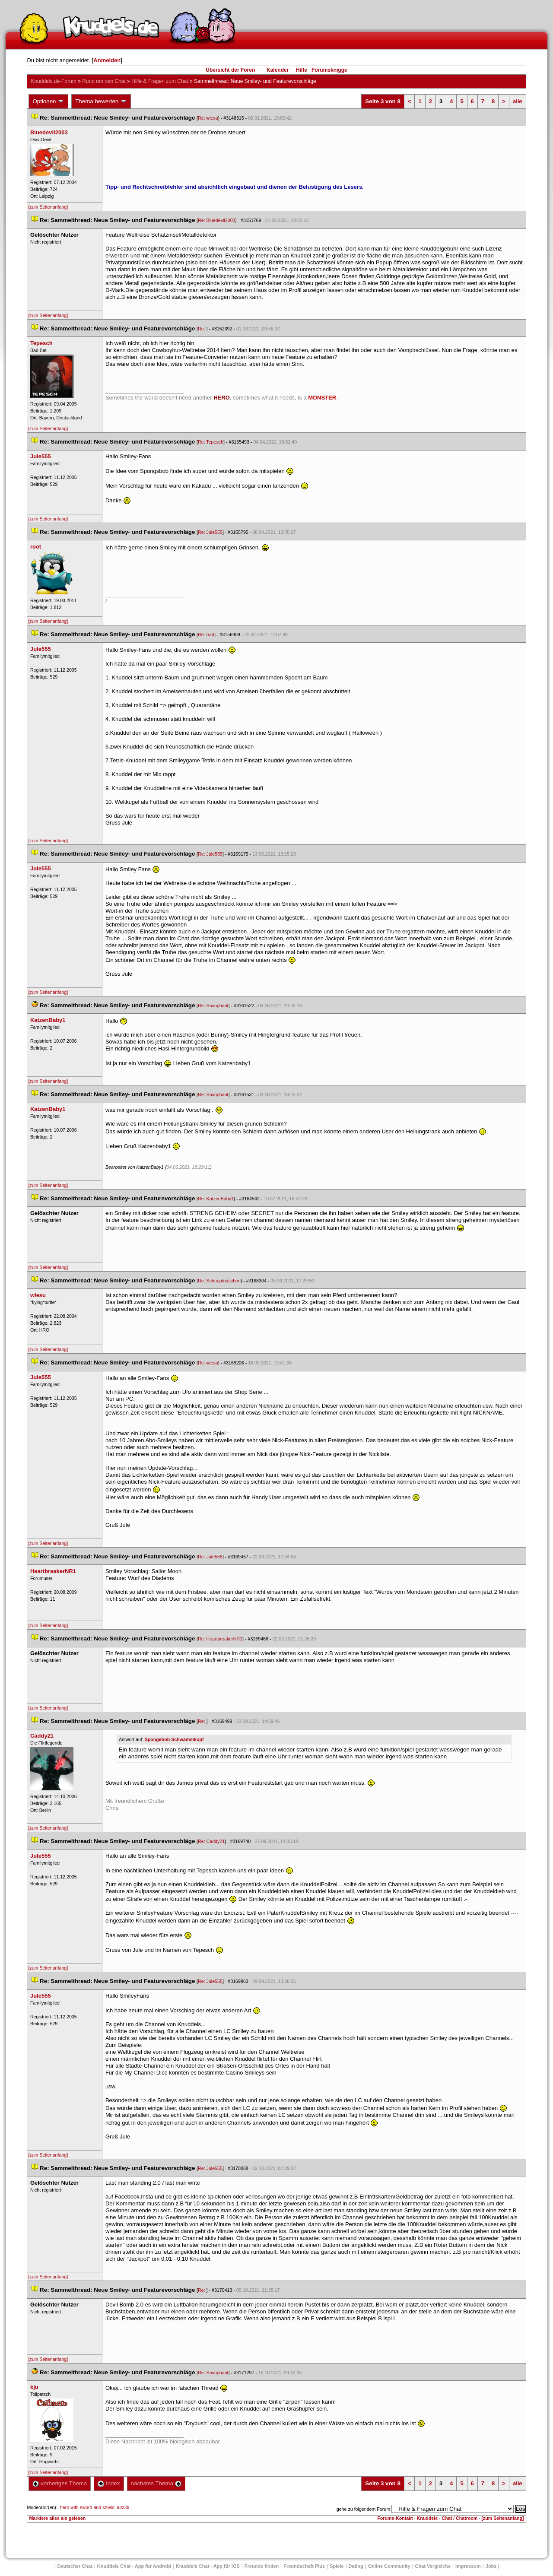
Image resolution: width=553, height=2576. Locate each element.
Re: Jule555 (210, 532)
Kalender (278, 70)
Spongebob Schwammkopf (174, 1739)
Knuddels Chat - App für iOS (208, 2566)
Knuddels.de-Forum (53, 81)
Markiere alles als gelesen (57, 2518)
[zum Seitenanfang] (48, 206)
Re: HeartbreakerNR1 (220, 1638)
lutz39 (123, 2507)
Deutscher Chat (74, 2566)
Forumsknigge (329, 70)
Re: (202, 328)
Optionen (48, 101)
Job (491, 2566)
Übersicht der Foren (230, 70)
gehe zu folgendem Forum (363, 2509)
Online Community (389, 2566)
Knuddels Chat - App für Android (134, 2566)
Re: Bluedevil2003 (216, 220)
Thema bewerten (101, 101)
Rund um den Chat (104, 81)
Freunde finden (262, 2566)
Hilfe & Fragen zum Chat (159, 81)
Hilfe (301, 70)
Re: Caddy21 (211, 1841)
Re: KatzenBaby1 (216, 1198)
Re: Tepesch (210, 441)
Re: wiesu (208, 118)
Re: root (206, 634)
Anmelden (107, 60)
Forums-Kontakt (395, 2518)
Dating (356, 2566)
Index (109, 2483)
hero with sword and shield (87, 2507)
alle (517, 101)
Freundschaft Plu (304, 2566)
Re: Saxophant (213, 1005)
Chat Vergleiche (433, 2566)
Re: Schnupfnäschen (219, 1280)
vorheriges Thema (59, 2483)
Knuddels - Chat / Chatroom (447, 2518)
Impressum (468, 2566)
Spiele (336, 2566)
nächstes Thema (156, 2483)
